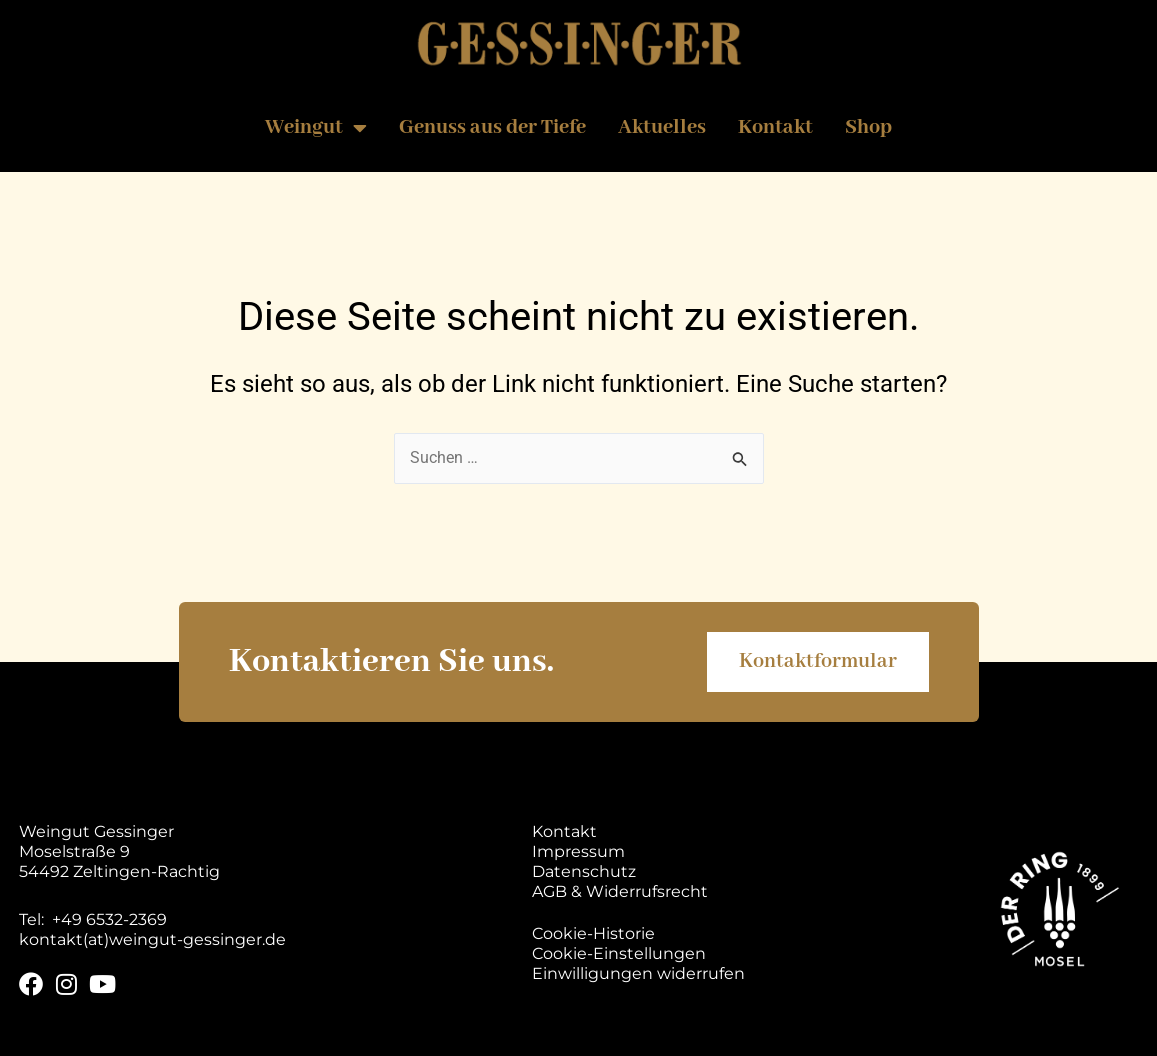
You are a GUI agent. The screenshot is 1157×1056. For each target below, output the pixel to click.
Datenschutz (584, 871)
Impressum (578, 851)
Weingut (316, 128)
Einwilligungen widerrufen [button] (638, 973)
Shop (868, 127)
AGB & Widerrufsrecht (620, 891)
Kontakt (775, 127)
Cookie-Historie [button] (593, 933)
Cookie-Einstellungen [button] (619, 953)
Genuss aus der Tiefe (492, 127)
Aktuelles (662, 127)
